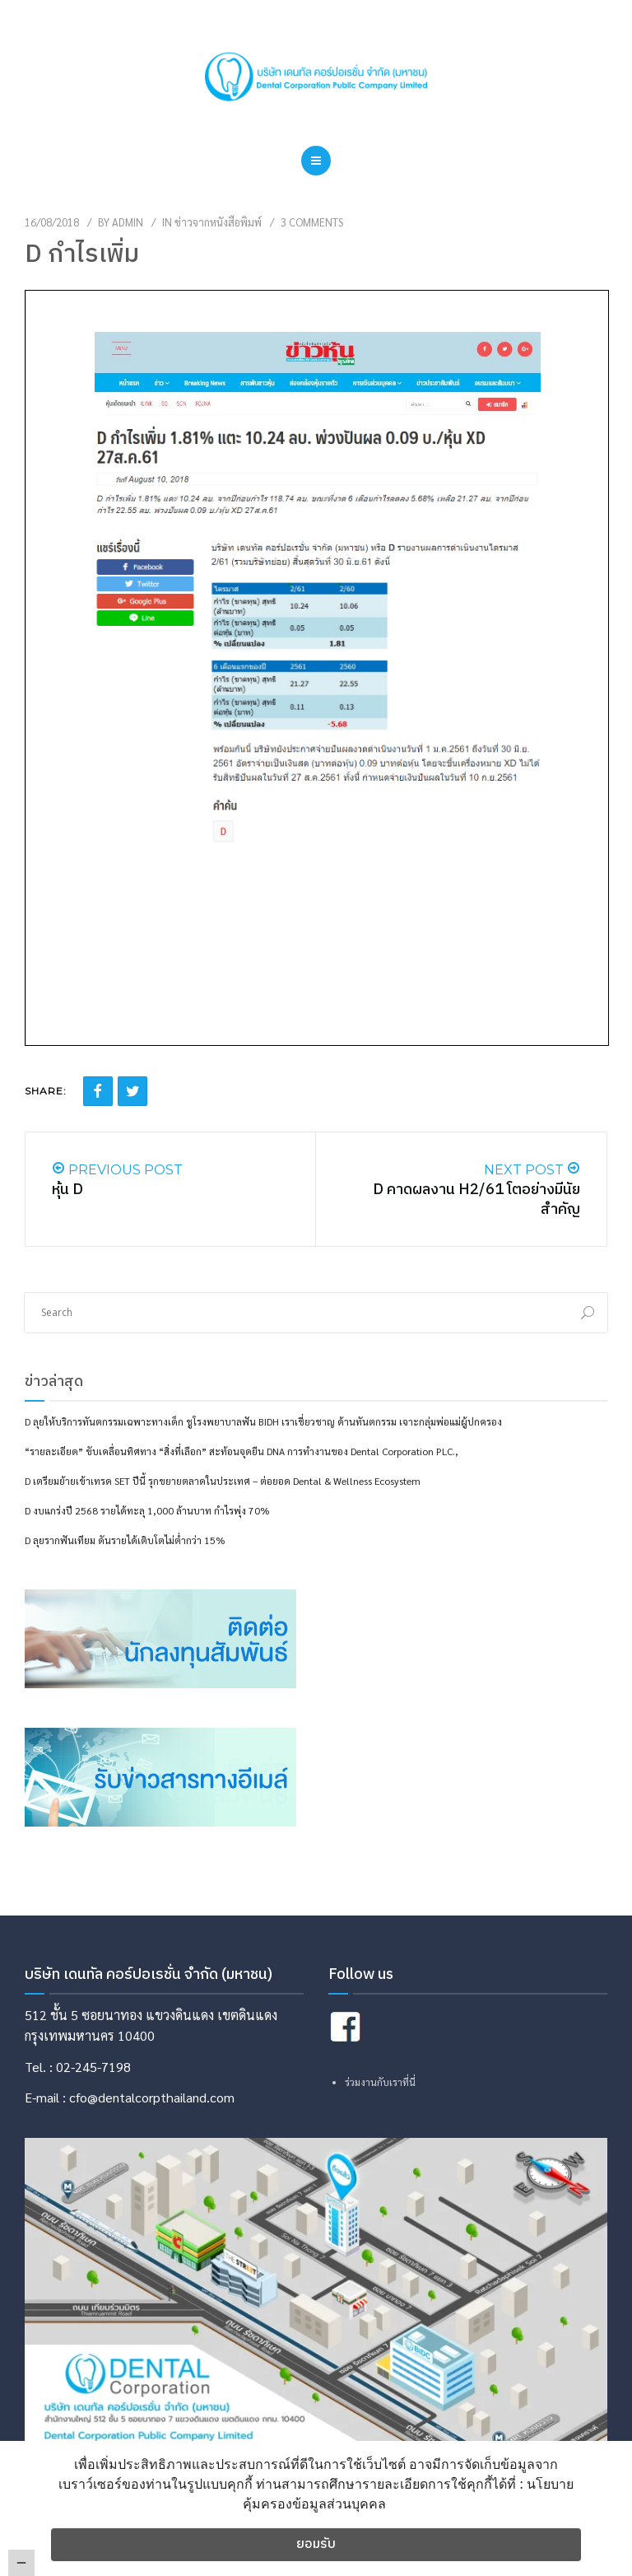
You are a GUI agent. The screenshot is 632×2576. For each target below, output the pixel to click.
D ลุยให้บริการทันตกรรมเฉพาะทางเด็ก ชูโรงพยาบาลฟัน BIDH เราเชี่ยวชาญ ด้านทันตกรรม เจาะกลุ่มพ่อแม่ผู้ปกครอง (263, 1421)
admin (127, 222)
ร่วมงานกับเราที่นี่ (380, 2081)
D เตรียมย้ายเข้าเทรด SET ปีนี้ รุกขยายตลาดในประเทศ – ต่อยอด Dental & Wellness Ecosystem (223, 1480)
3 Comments (312, 222)
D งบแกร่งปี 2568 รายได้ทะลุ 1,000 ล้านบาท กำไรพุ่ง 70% (147, 1510)
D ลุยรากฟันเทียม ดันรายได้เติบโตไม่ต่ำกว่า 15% (125, 1540)
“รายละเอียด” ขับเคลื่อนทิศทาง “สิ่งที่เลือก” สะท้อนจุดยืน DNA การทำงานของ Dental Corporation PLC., (241, 1451)
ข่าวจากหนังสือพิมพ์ (218, 222)
